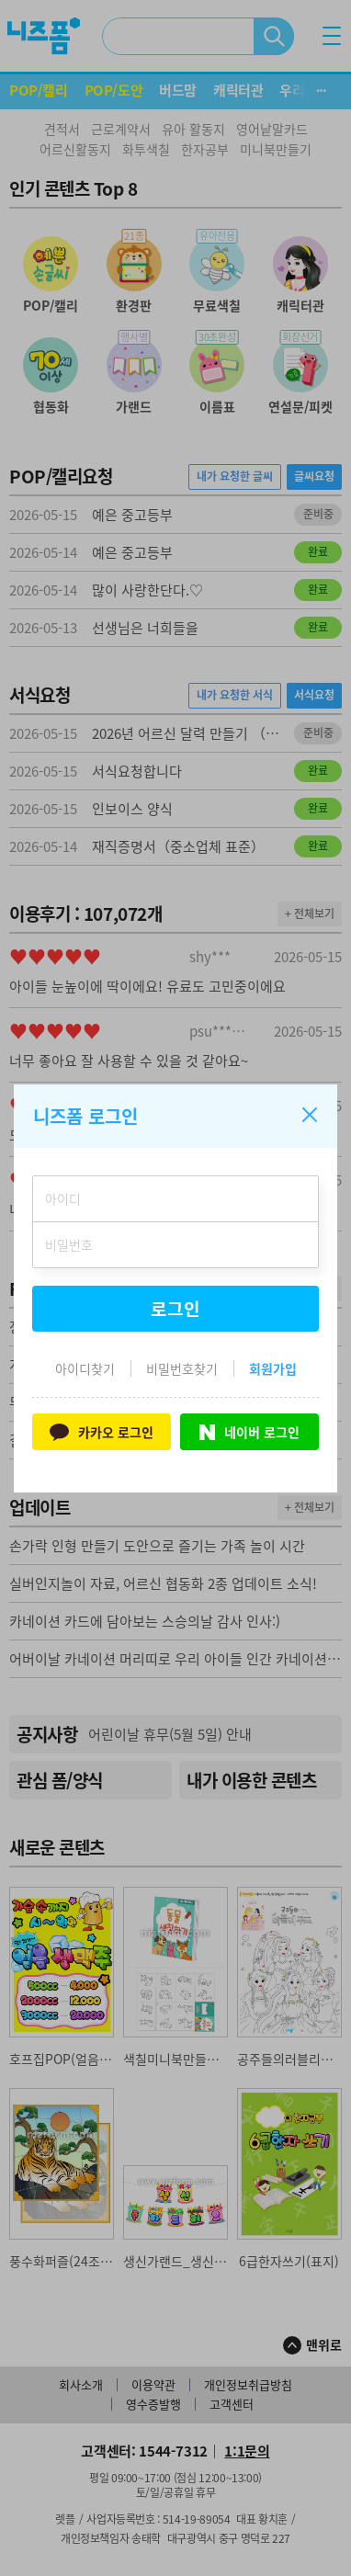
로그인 (175, 1309)
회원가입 (273, 1368)
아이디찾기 (85, 1368)
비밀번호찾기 (182, 1368)
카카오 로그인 (101, 1431)
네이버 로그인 (249, 1432)
